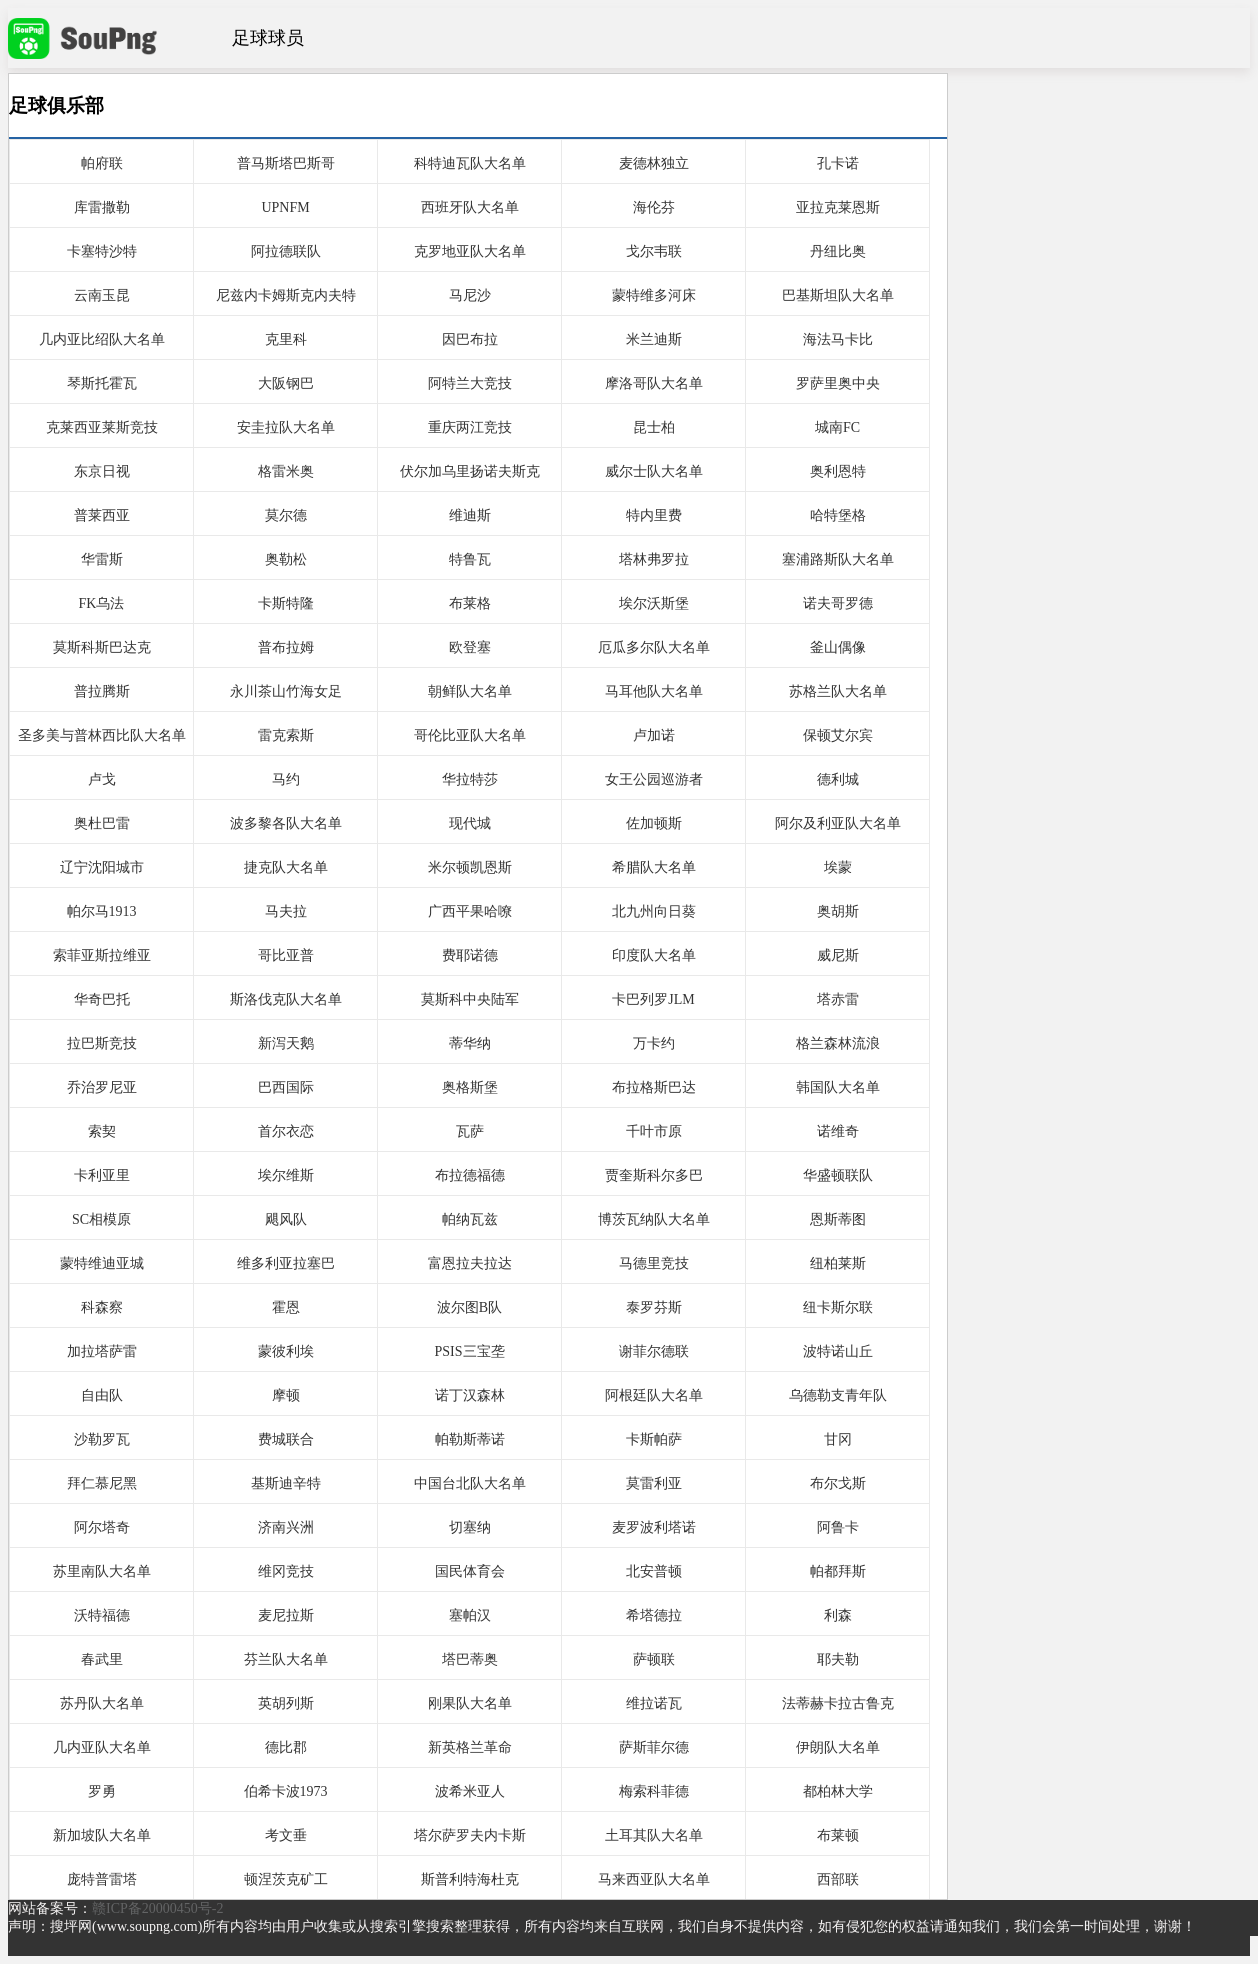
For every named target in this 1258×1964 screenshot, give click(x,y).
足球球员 (268, 38)
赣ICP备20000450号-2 (157, 1908)
